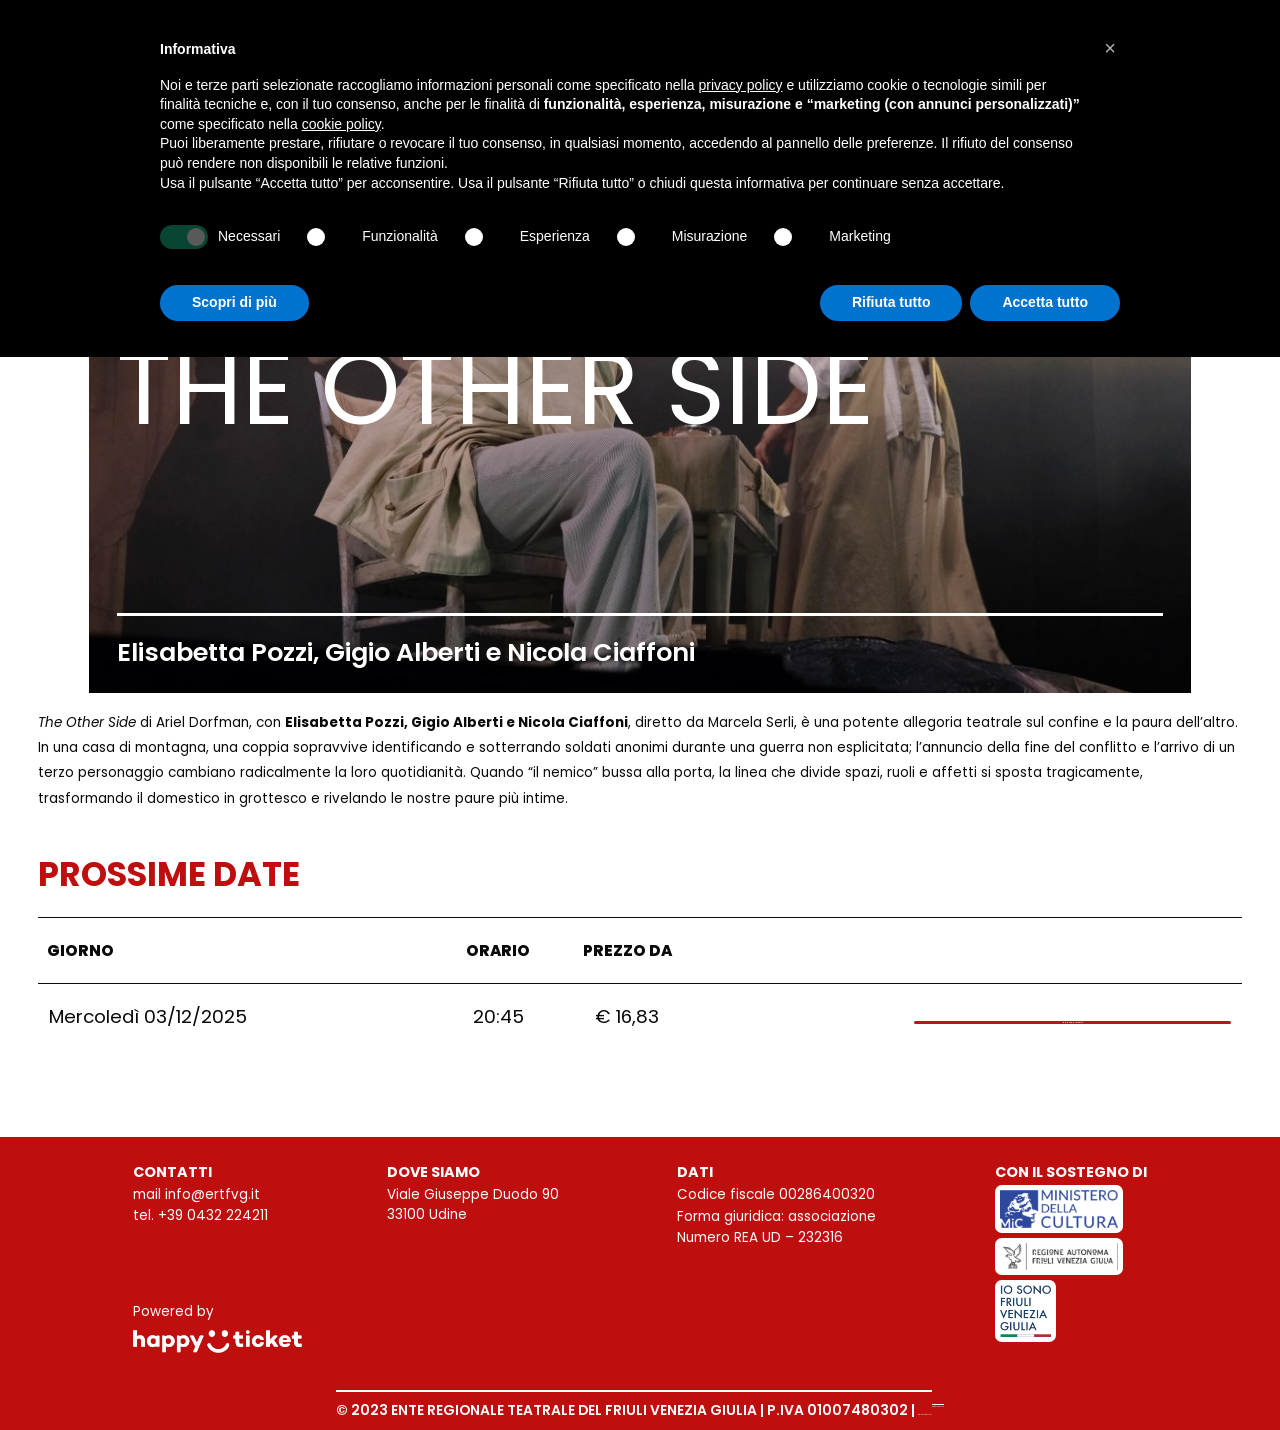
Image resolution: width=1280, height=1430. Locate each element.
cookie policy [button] (341, 124)
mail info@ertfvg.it (196, 1194)
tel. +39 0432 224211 (200, 1215)
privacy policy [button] (741, 85)
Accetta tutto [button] (1045, 302)
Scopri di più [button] (234, 302)
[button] (1110, 48)
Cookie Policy (992, 1410)
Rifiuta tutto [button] (891, 302)
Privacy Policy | (878, 1410)
